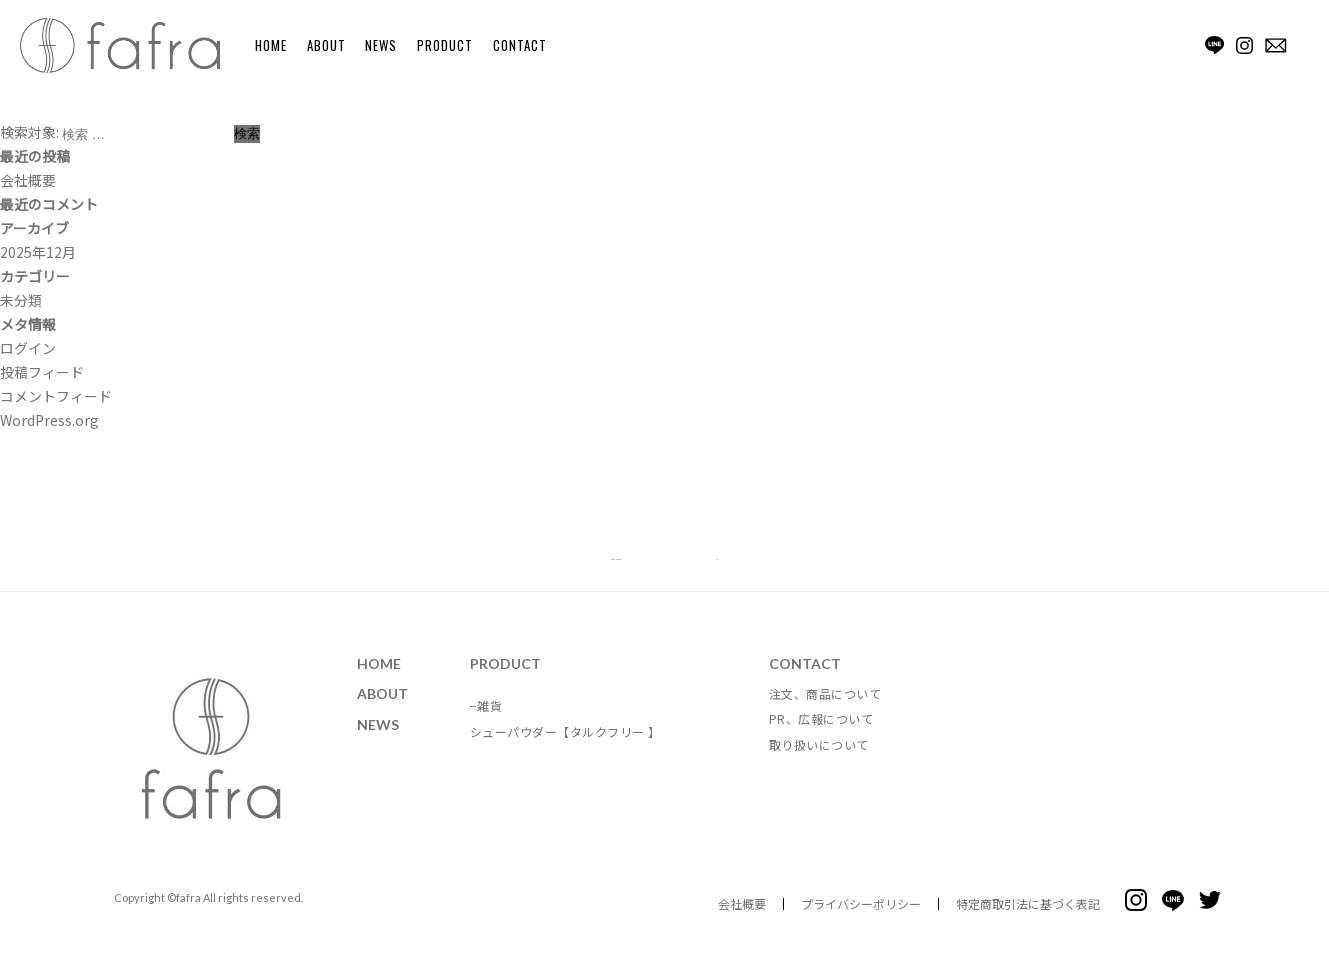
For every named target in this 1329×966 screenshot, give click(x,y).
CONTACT (520, 45)
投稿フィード (42, 372)
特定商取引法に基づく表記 (1028, 921)
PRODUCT (445, 45)
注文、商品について (825, 710)
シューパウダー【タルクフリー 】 (565, 749)
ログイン (28, 348)
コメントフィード (56, 396)
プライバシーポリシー (861, 921)
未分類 (21, 300)
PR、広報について (821, 736)
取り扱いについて (819, 761)
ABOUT (326, 45)
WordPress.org (49, 420)
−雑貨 (486, 723)
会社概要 (28, 180)
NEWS (381, 45)
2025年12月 (38, 252)
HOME (271, 45)
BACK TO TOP (658, 567)
